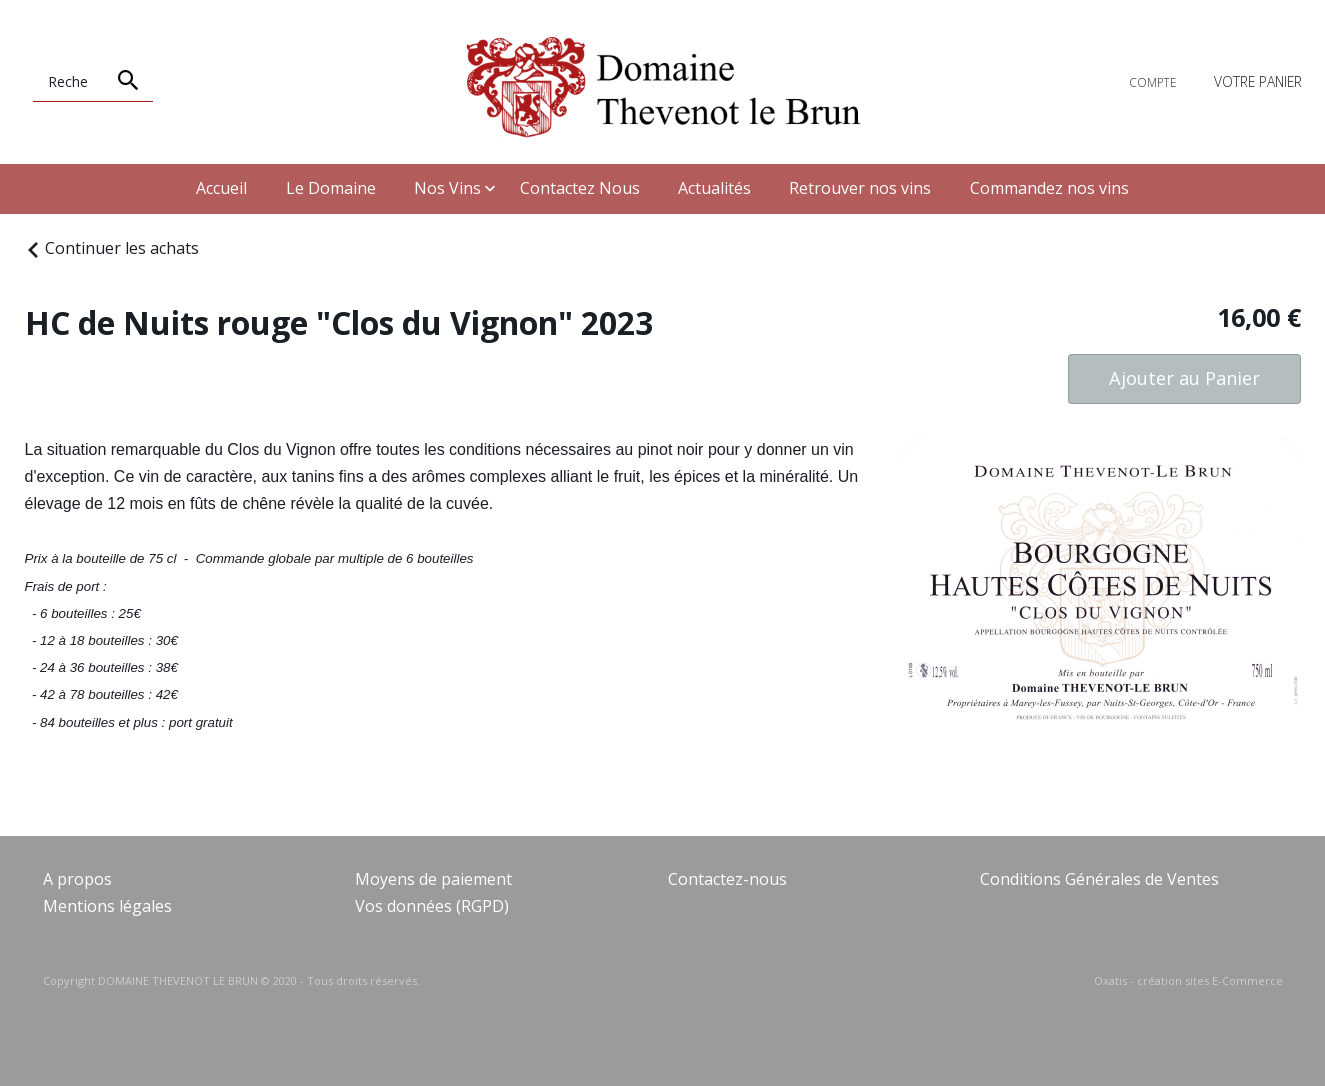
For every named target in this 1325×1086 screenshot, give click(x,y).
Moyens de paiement (433, 879)
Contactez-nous (727, 879)
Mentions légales (107, 906)
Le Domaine (331, 188)
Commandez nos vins (1049, 188)
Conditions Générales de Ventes (1099, 879)
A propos (77, 879)
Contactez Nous (580, 188)
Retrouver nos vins (860, 188)
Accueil (221, 188)
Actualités (714, 188)
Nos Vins (447, 188)
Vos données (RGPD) (432, 906)
